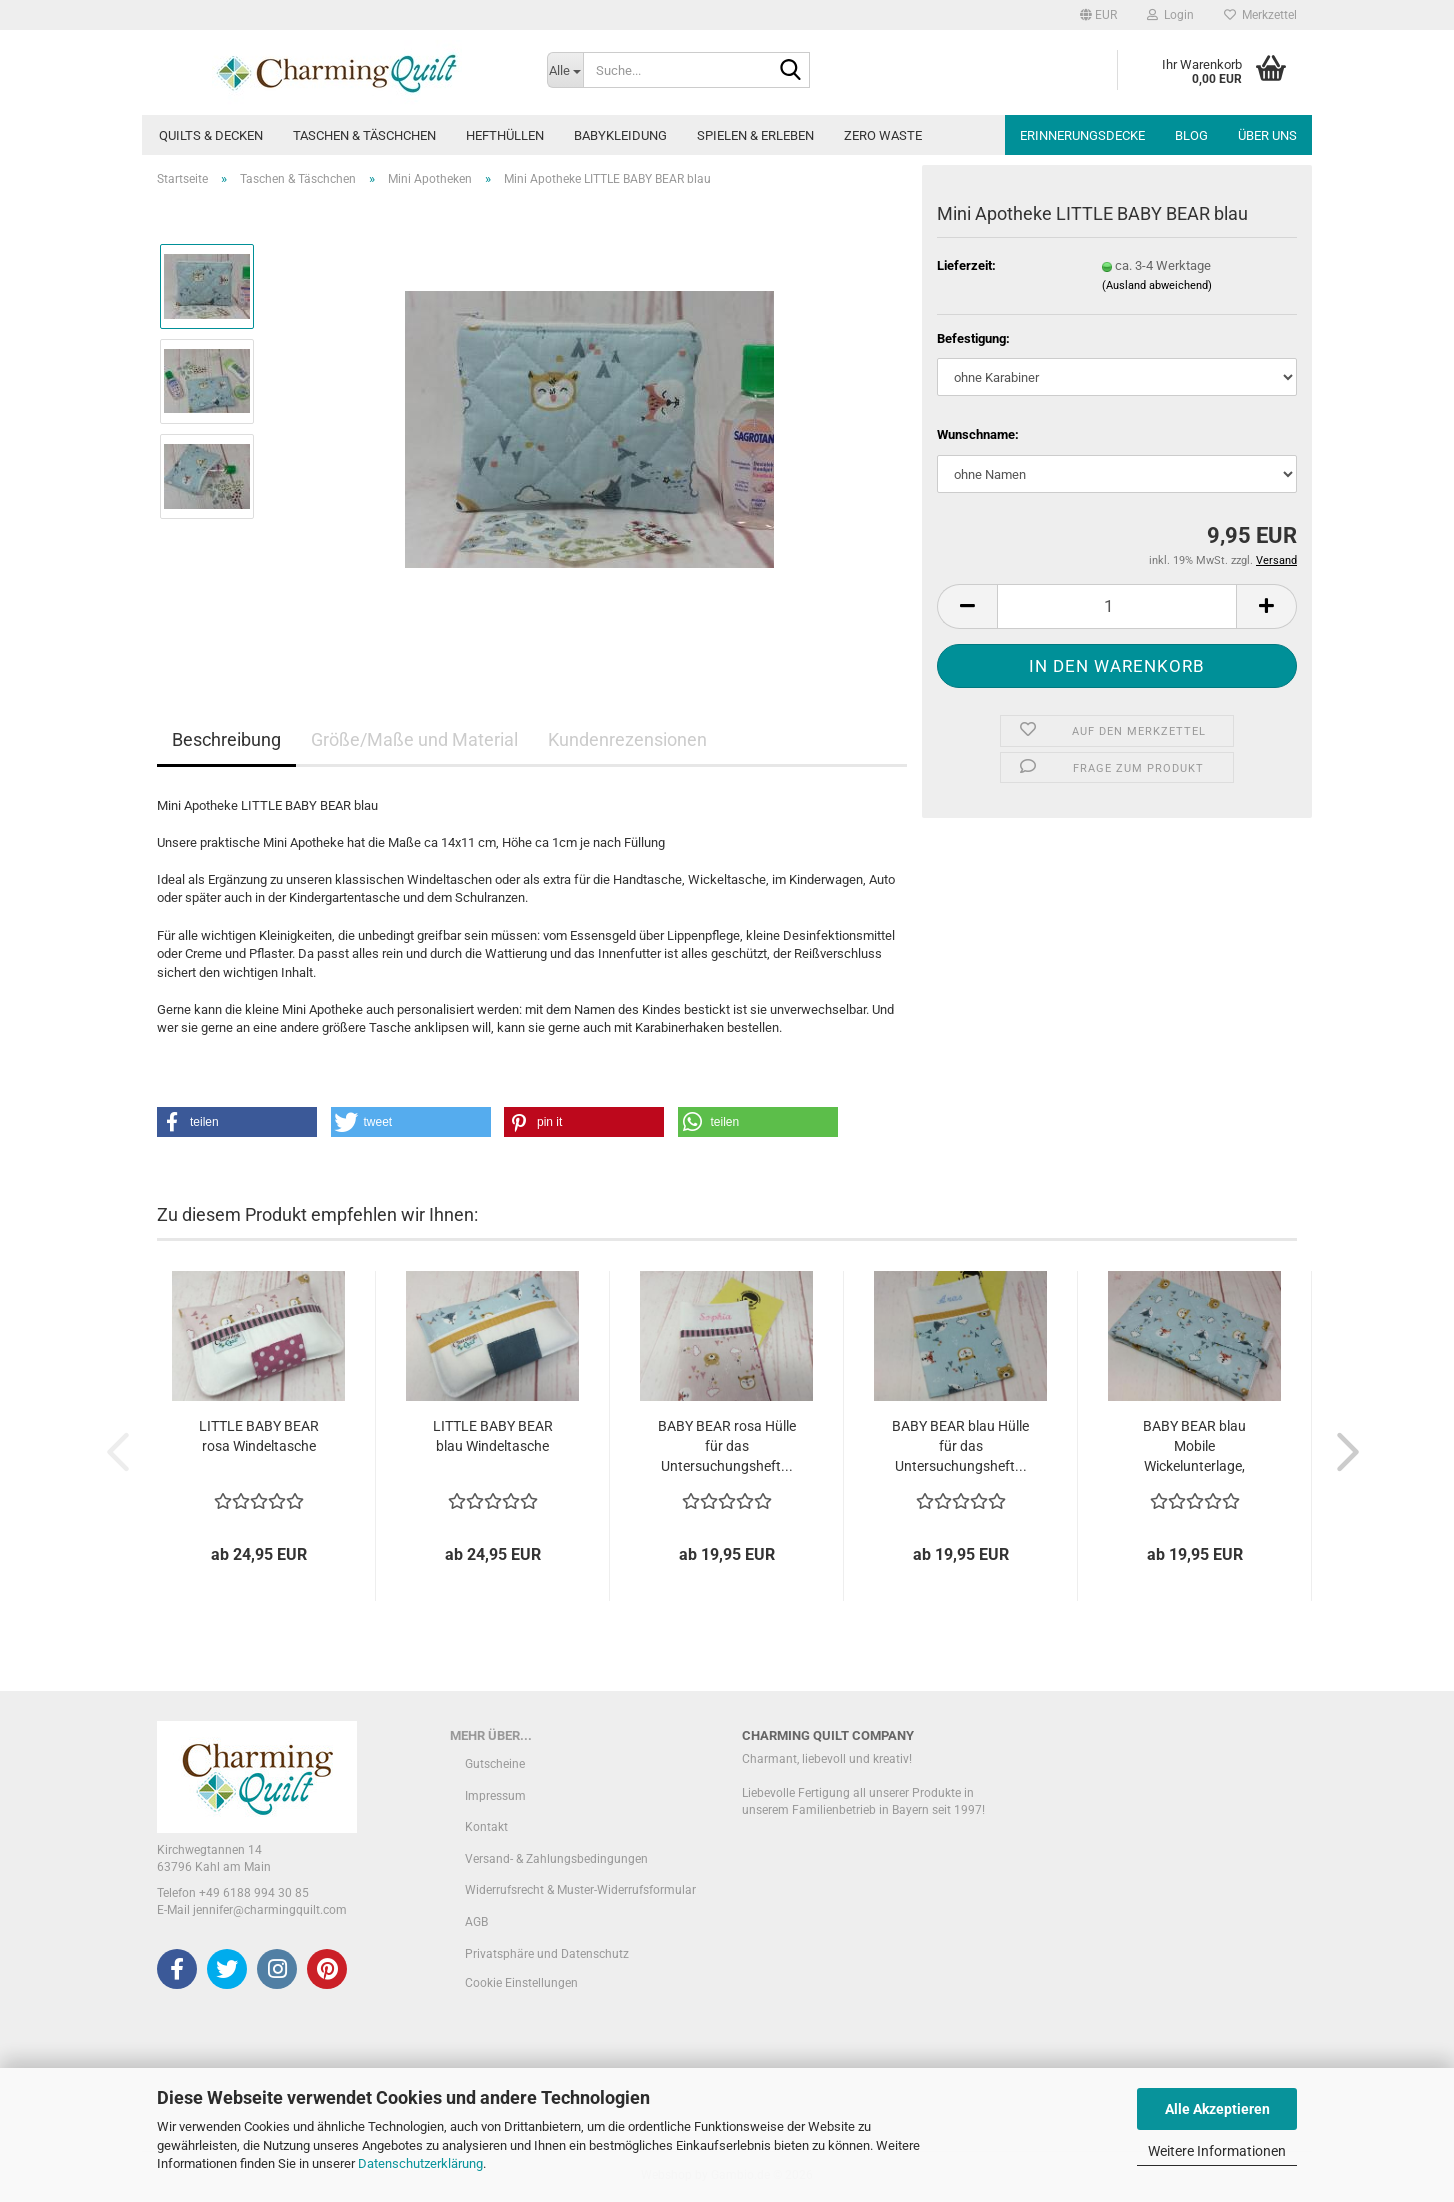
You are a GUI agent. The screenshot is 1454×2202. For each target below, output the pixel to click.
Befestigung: (973, 338)
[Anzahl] (1117, 606)
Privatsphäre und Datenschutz (547, 1954)
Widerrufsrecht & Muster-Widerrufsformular (580, 1890)
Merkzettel (1260, 15)
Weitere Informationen (1217, 2151)
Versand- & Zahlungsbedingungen (556, 1859)
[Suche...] (565, 70)
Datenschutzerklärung (420, 2163)
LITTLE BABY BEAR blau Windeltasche (493, 1436)
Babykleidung (620, 135)
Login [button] (1170, 15)
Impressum (495, 1796)
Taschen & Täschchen (364, 135)
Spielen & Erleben (755, 135)
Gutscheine (495, 1764)
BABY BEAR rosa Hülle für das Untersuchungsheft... (727, 1446)
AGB (476, 1922)
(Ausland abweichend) (1157, 285)
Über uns (1267, 135)
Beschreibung (226, 739)
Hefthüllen (505, 135)
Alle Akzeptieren (1217, 2109)
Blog (1191, 135)
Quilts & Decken (211, 135)
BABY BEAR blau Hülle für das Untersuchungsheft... (960, 1446)
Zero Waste (883, 135)
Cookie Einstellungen (521, 1983)
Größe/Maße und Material (414, 739)
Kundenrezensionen (627, 739)
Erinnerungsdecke (1082, 135)
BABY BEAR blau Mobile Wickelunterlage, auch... (1194, 1447)
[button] (1098, 15)
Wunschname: (978, 434)
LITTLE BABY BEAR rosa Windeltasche (259, 1436)
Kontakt (486, 1827)
